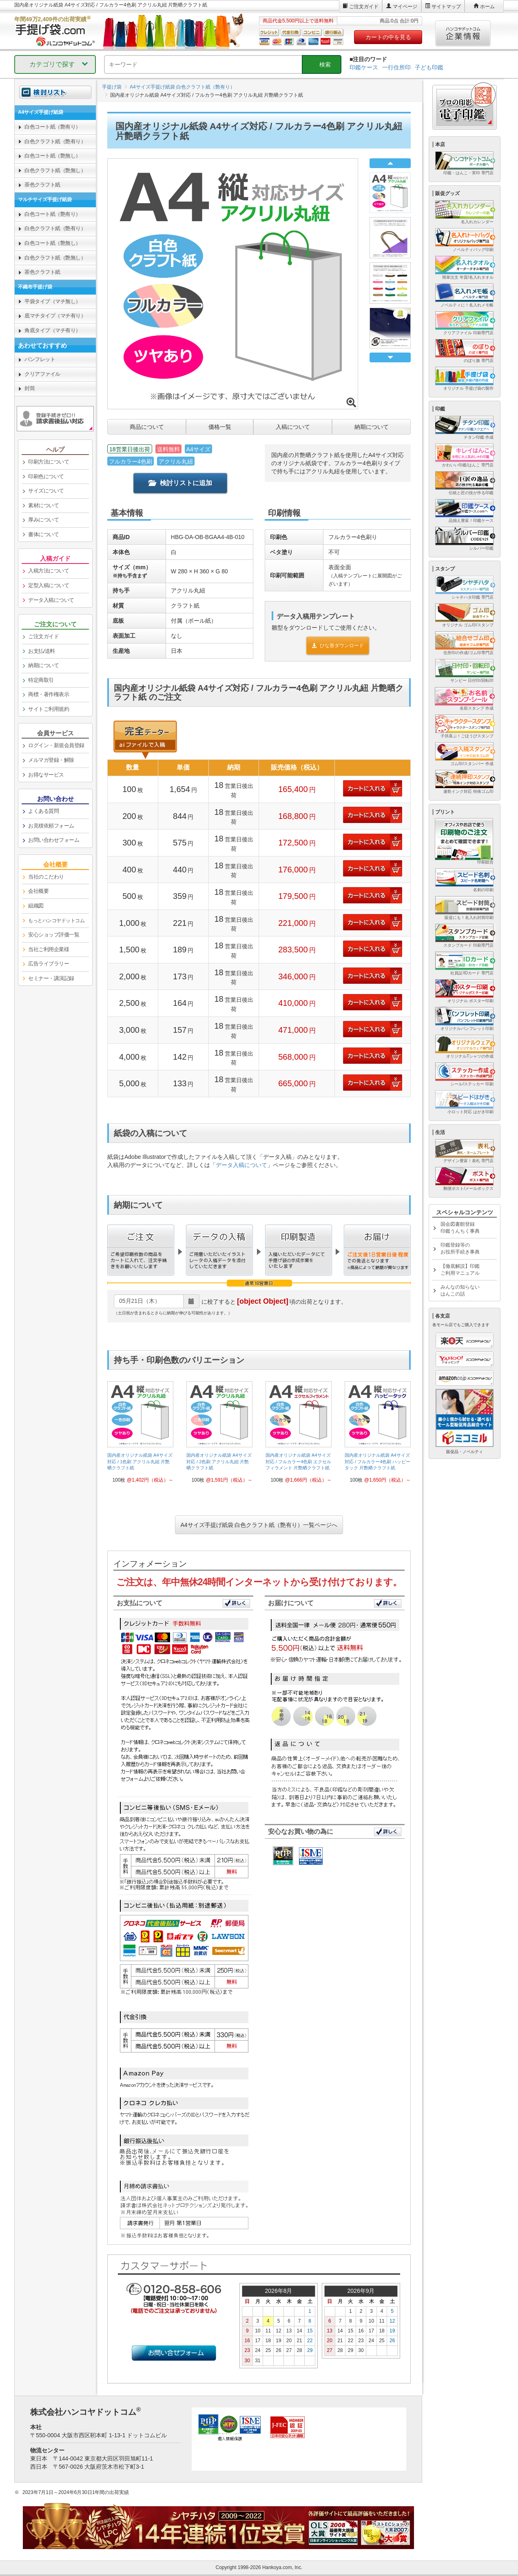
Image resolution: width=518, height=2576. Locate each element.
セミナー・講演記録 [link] (51, 978)
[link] (140, 1435)
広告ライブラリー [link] (48, 964)
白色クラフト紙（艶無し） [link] (55, 170)
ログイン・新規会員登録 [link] (56, 745)
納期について (371, 427)
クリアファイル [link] (42, 374)
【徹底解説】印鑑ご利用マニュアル (460, 1269)
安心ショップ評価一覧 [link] (53, 935)
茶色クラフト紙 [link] (42, 185)
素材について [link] (43, 505)
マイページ (405, 6)
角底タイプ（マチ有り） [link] (52, 330)
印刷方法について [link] (48, 462)
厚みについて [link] (43, 520)
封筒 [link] (29, 388)
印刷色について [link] (46, 476)
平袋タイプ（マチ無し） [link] (52, 301)
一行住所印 (396, 67)
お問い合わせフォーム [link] (53, 840)
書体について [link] (43, 534)
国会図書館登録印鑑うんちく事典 (460, 1227)
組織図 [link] (36, 906)
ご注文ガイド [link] (43, 636)
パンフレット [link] (39, 359)
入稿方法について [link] (48, 571)
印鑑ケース (364, 67)
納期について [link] (43, 665)
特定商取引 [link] (41, 680)
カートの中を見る (388, 37)
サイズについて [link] (46, 491)
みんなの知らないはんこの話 (460, 1290)
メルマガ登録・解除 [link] (51, 760)
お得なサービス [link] (46, 775)
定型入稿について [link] (48, 585)
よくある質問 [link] (43, 811)
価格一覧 (219, 427)
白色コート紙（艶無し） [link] (52, 156)
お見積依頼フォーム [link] (51, 826)
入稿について (293, 427)
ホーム (487, 6)
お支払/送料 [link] (41, 651)
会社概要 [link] (38, 891)
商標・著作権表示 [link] (48, 694)
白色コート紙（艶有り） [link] (52, 127)
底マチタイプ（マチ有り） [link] (55, 316)
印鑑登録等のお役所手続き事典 (460, 1248)
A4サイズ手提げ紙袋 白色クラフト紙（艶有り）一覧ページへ (258, 1525)
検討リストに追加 (180, 482)
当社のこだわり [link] (46, 877)
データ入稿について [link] (51, 600)
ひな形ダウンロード (338, 645)
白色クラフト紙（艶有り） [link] (55, 141)
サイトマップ (446, 6)
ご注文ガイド (364, 6)
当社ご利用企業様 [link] (48, 949)
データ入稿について (241, 1165)
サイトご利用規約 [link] (48, 709)
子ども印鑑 (429, 67)
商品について (147, 427)
